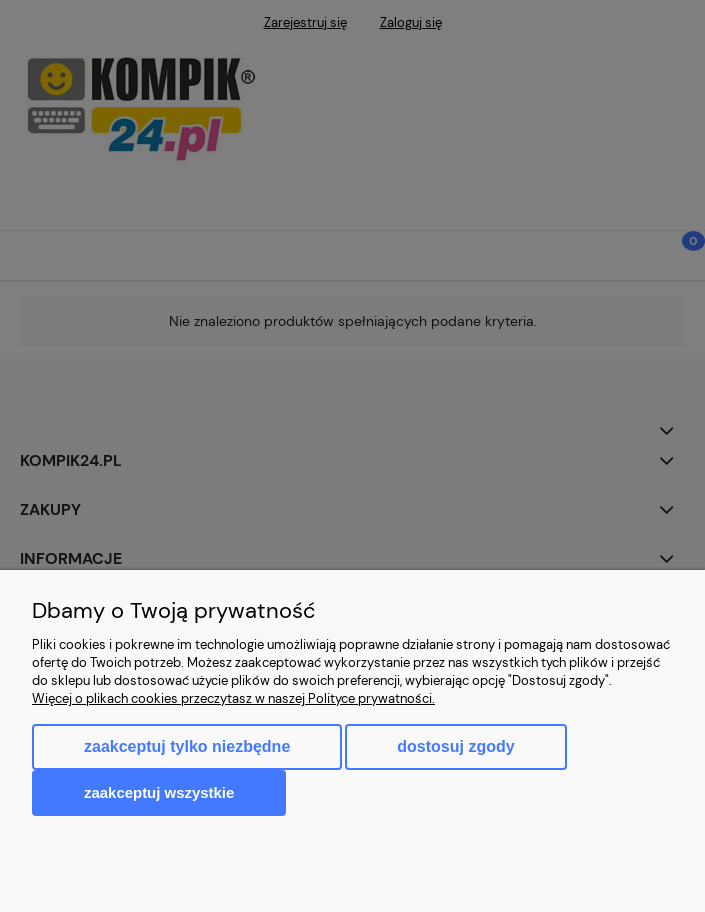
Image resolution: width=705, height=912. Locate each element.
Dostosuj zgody (455, 746)
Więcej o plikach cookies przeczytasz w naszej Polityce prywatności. (233, 698)
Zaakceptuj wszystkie (159, 792)
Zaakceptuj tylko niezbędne (187, 746)
